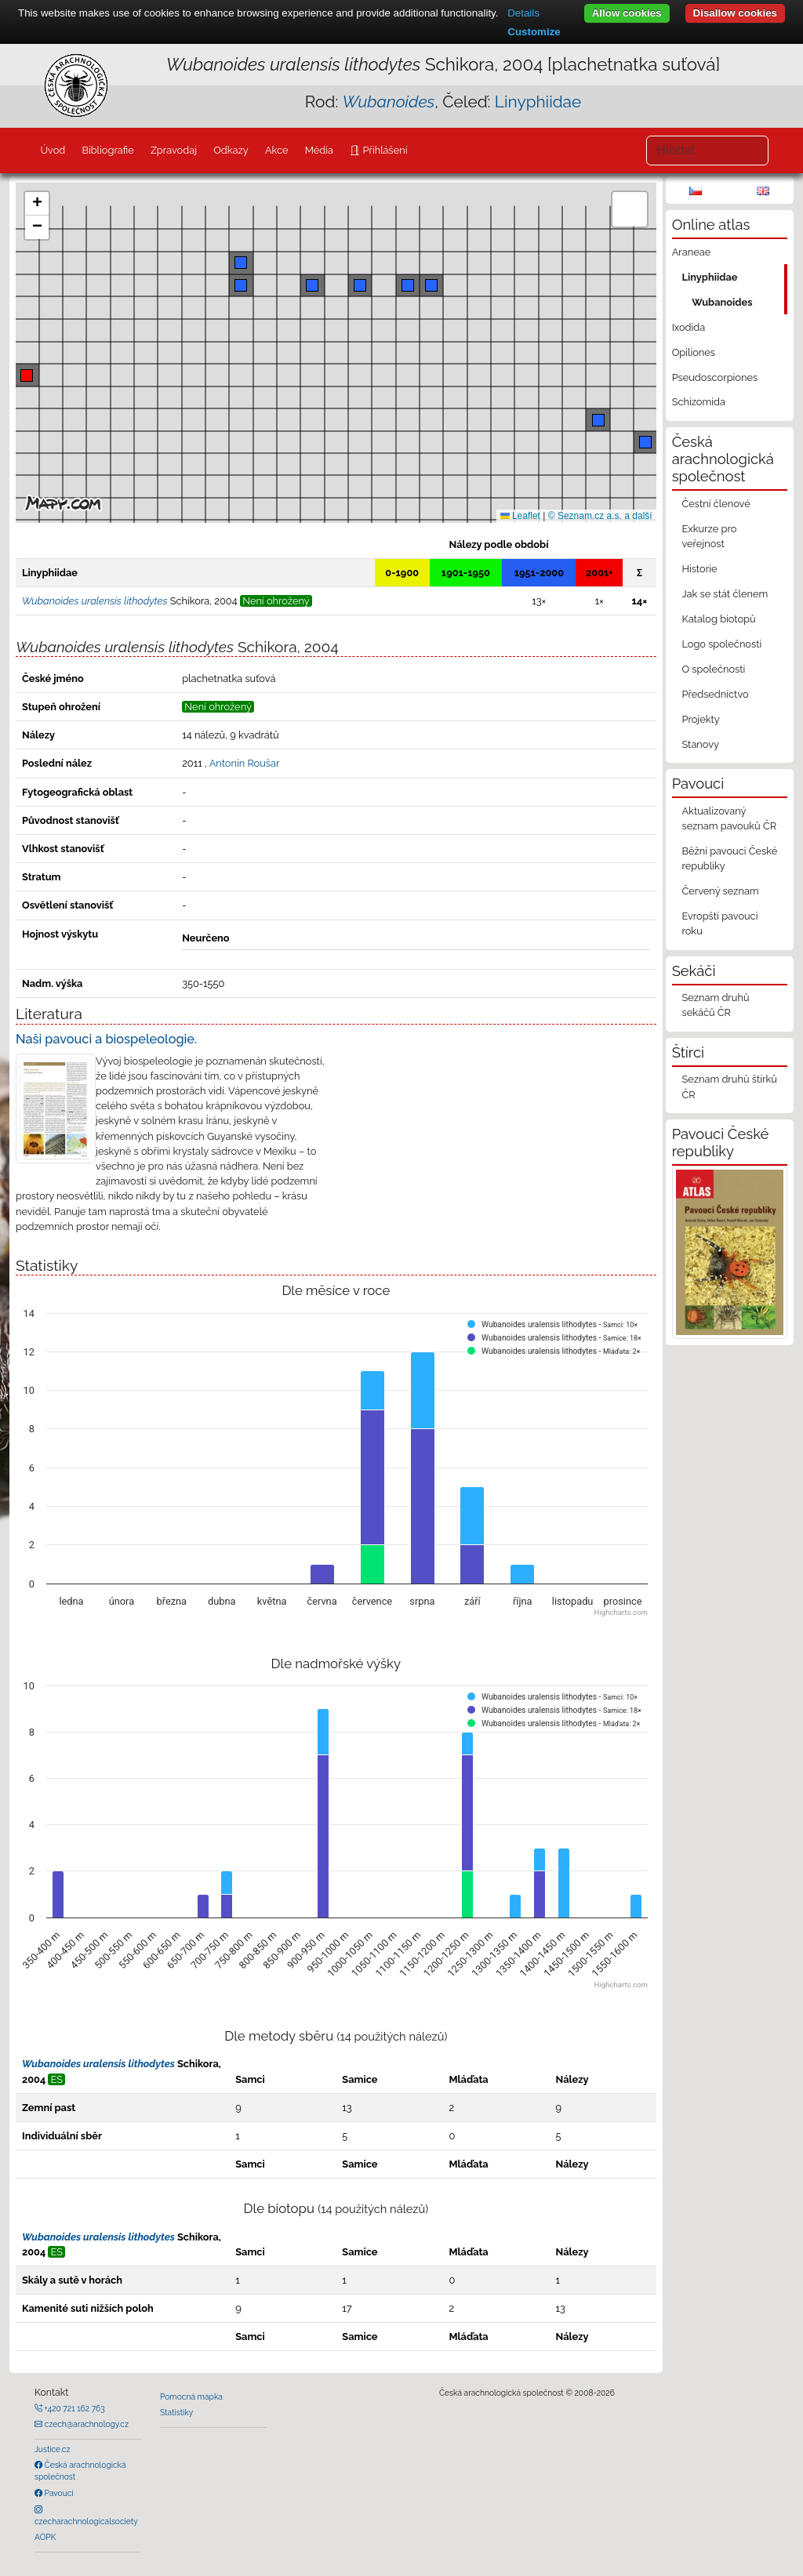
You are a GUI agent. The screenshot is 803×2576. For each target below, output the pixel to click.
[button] (26, 375)
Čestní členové (715, 504)
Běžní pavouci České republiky (729, 858)
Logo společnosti (721, 644)
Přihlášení (383, 150)
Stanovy (700, 744)
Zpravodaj (174, 150)
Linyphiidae (538, 101)
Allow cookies (627, 13)
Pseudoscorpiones (715, 377)
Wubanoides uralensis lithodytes (98, 2064)
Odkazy (231, 150)
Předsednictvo (714, 694)
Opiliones (693, 352)
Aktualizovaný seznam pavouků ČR (728, 818)
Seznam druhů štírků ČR (728, 1086)
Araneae (691, 252)
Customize (533, 32)
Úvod (52, 150)
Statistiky (176, 2412)
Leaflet (520, 515)
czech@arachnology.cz (85, 2424)
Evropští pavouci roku (719, 923)
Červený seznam (719, 891)
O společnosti (713, 669)
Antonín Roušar (244, 763)
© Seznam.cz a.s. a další (600, 515)
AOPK (45, 2537)
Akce (277, 150)
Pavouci (58, 2493)
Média (319, 150)
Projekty (700, 719)
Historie (699, 569)
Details (523, 13)
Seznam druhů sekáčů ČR (715, 1005)
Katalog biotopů (718, 619)
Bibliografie (107, 150)
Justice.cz (53, 2449)
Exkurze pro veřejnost (708, 536)
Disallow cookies (735, 13)
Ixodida (689, 327)
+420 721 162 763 (73, 2408)
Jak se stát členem (724, 594)
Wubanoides (722, 302)
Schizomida (698, 402)
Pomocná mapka (191, 2396)
